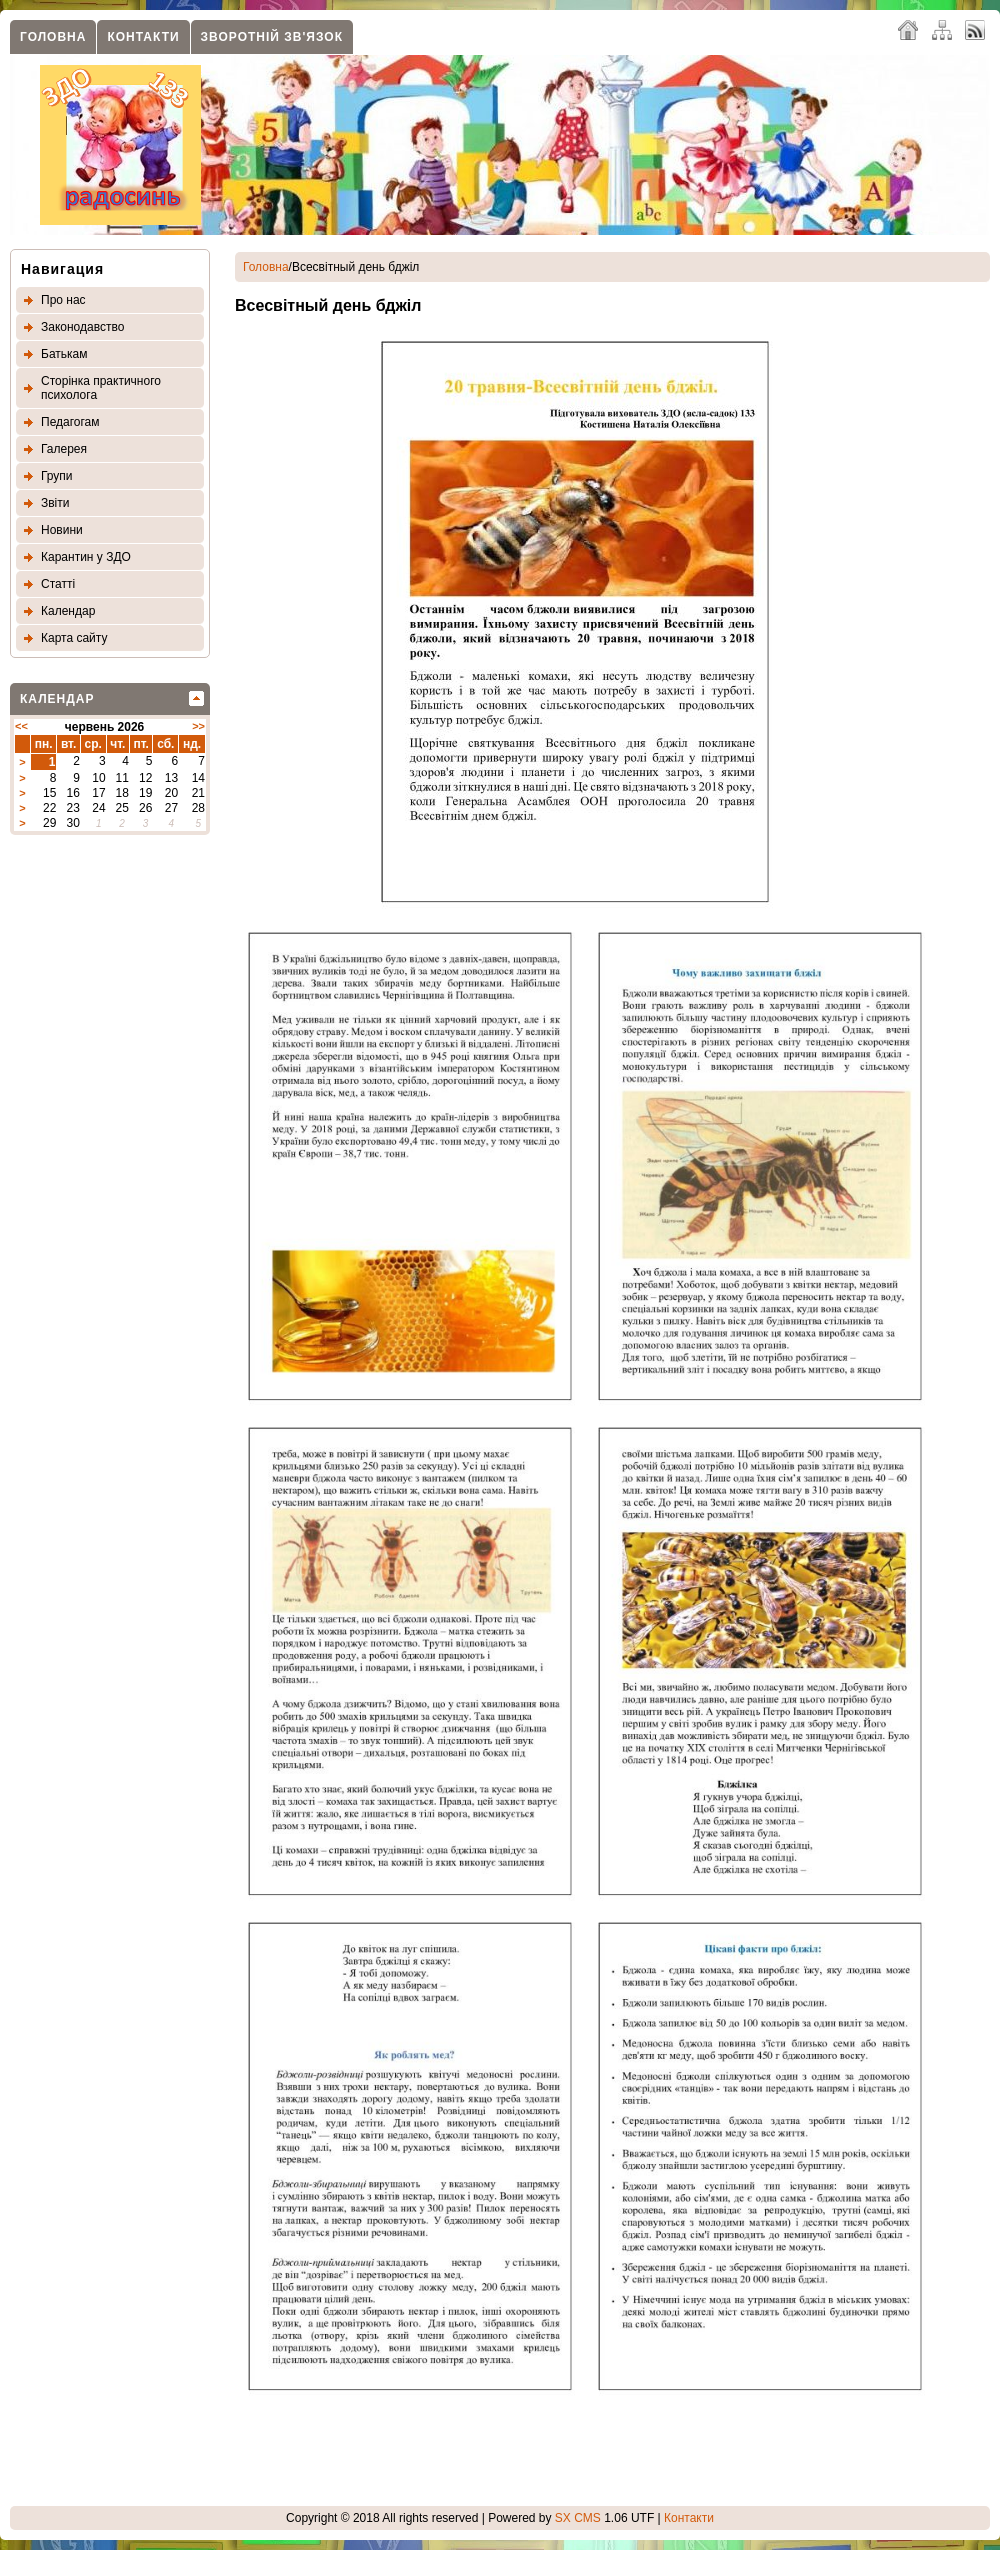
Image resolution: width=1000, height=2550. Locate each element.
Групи (57, 476)
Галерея (64, 449)
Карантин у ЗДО (86, 557)
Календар (68, 611)
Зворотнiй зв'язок (272, 37)
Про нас (63, 300)
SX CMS (578, 2518)
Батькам (64, 354)
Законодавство (82, 327)
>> (198, 726)
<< (21, 726)
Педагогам (70, 422)
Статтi (58, 584)
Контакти (143, 37)
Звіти (55, 503)
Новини (62, 530)
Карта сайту (74, 638)
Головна (53, 37)
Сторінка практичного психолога (101, 388)
